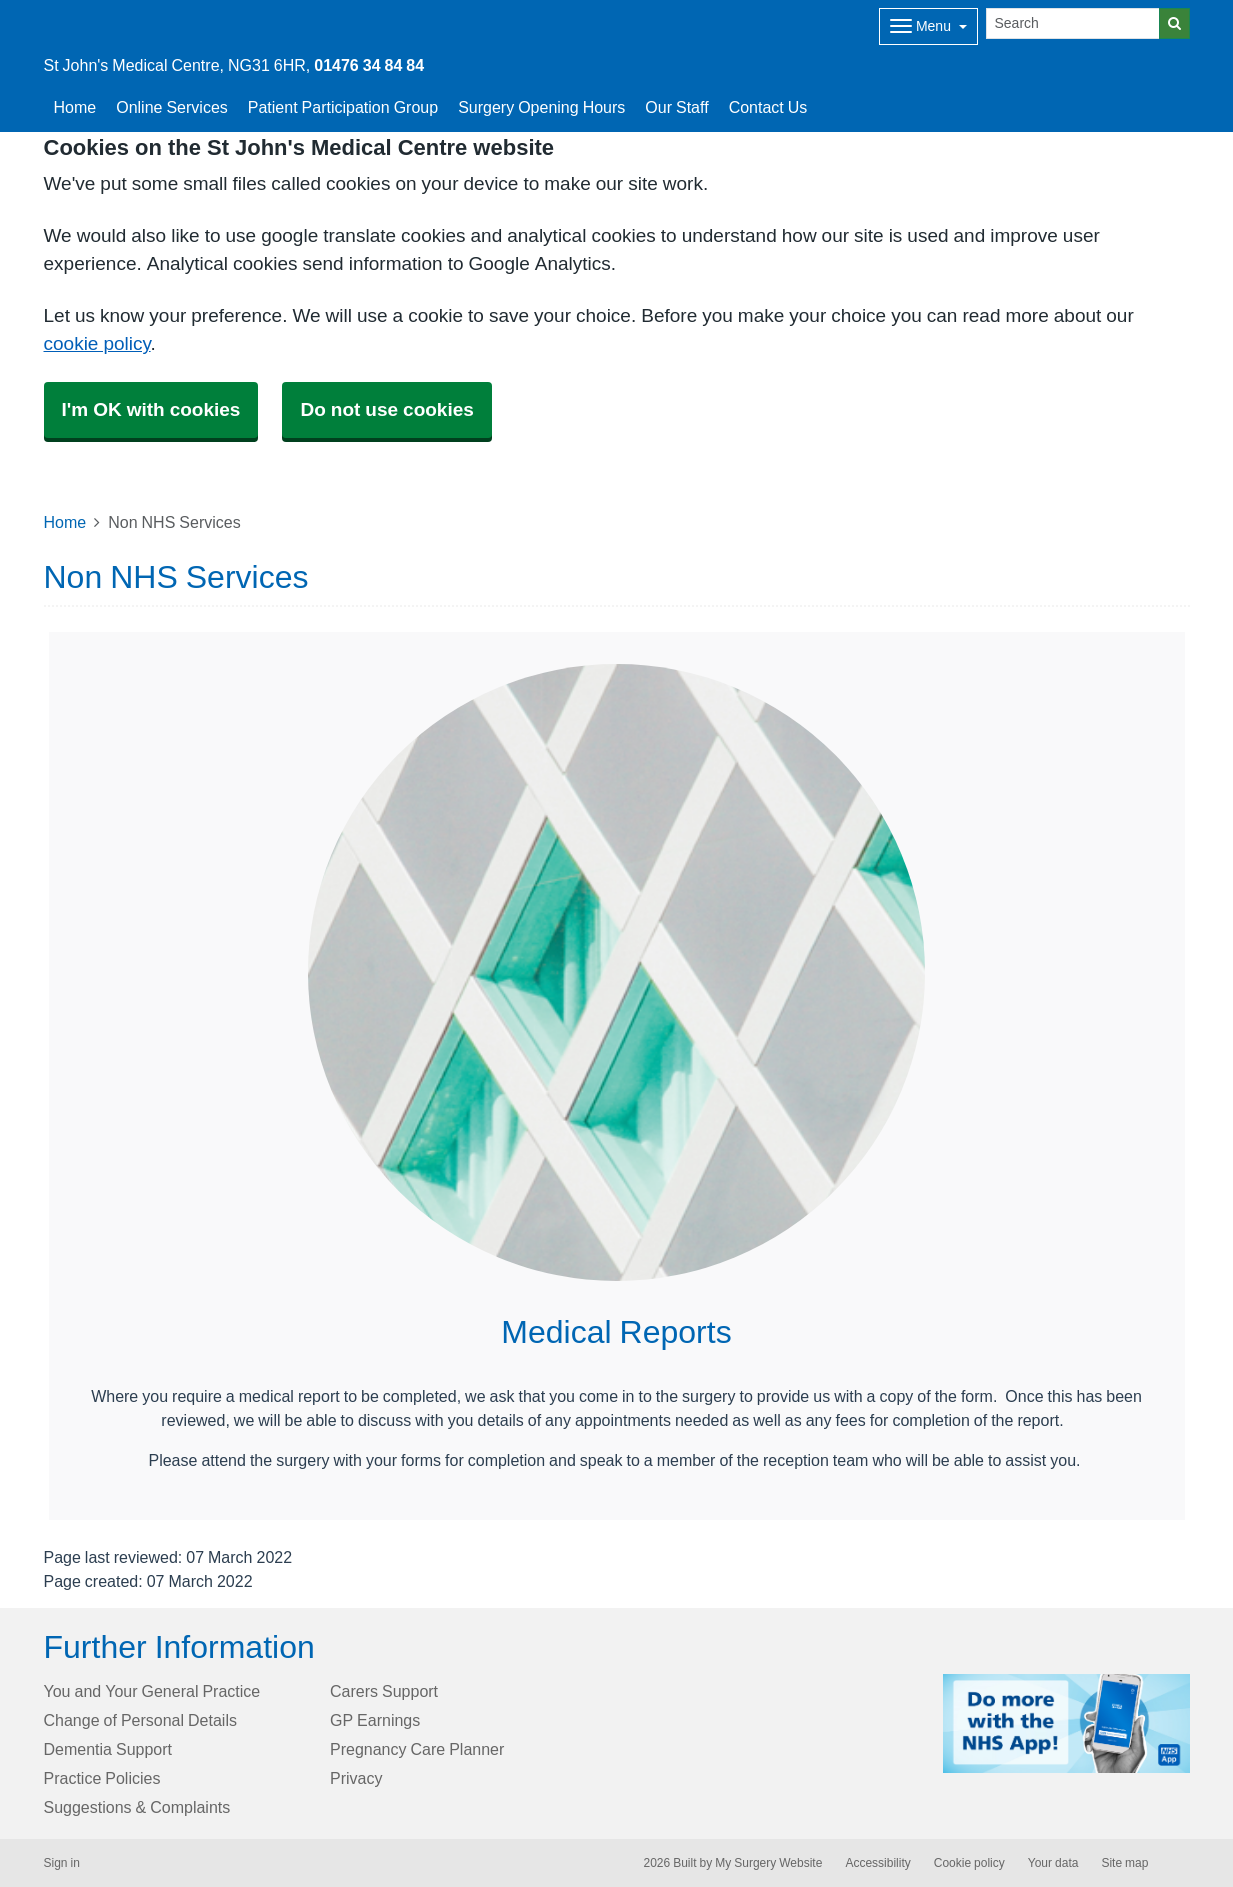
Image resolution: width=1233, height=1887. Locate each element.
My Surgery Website (768, 1863)
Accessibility (877, 1863)
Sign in (62, 1863)
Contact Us (768, 107)
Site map (1124, 1863)
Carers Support (384, 1691)
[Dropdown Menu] (928, 26)
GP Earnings (375, 1720)
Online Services (172, 107)
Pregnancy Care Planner (417, 1749)
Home (75, 107)
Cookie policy (969, 1863)
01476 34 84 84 (369, 65)
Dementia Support (108, 1749)
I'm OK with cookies (151, 409)
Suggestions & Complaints (137, 1807)
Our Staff (676, 107)
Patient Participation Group (343, 107)
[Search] (1073, 23)
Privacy (356, 1778)
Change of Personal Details (140, 1720)
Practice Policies (102, 1778)
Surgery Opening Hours (541, 107)
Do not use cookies (386, 409)
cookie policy (97, 343)
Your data (1053, 1863)
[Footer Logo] (1066, 1723)
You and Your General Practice (152, 1691)
